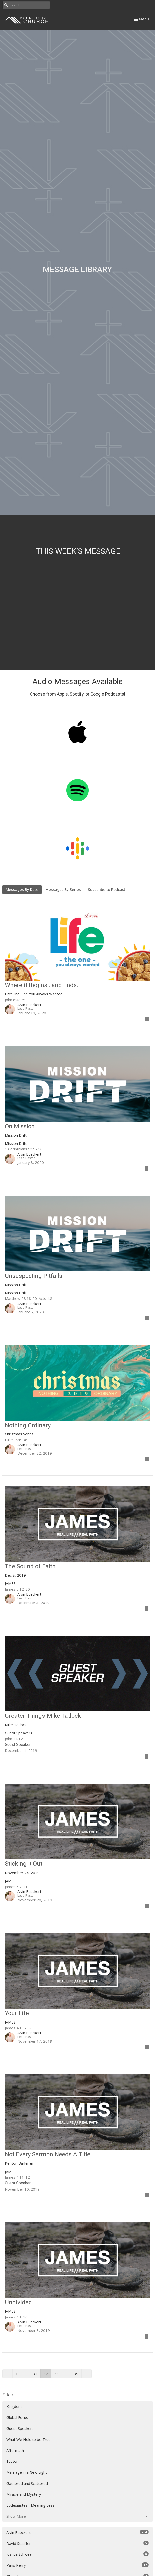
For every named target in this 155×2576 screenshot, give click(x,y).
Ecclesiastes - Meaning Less (30, 2505)
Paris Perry (77, 2565)
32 (46, 2373)
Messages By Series (63, 889)
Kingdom (14, 2406)
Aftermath (15, 2450)
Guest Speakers (20, 2428)
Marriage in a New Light (26, 2472)
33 (56, 2373)
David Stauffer (77, 2543)
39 (76, 2373)
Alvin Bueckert (77, 2532)
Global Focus (17, 2417)
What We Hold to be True (28, 2439)
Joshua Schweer (77, 2554)
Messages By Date (22, 889)
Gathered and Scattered (27, 2483)
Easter (12, 2461)
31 (35, 2373)
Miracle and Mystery (23, 2494)
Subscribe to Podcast (106, 889)
